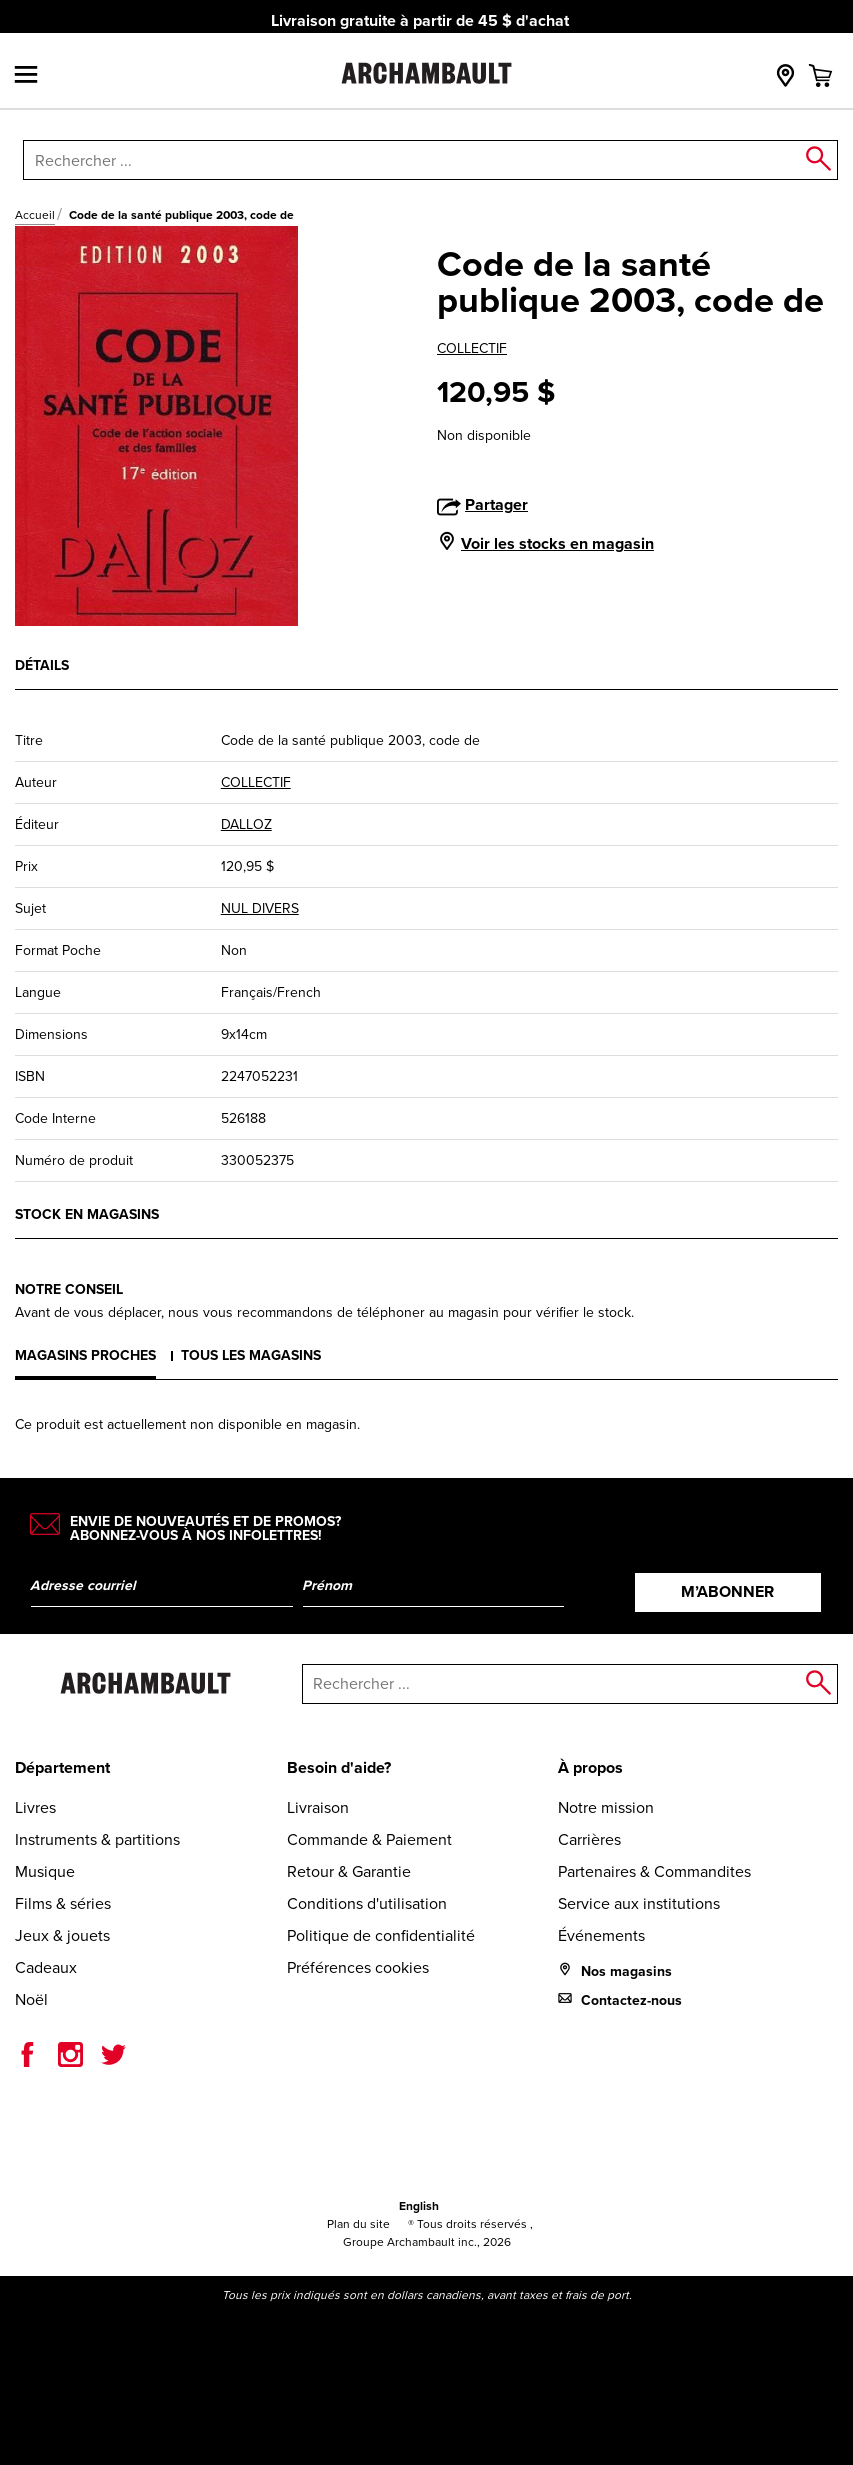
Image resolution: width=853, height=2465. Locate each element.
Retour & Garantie (349, 1871)
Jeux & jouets (62, 1935)
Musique (45, 1871)
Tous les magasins (251, 1355)
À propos (590, 1767)
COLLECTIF (472, 348)
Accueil (35, 215)
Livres (35, 1807)
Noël (31, 1999)
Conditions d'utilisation (367, 1903)
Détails (42, 665)
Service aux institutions (639, 1903)
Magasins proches (85, 1355)
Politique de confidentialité (381, 1935)
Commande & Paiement (369, 1839)
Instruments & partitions (97, 1839)
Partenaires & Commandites (654, 1871)
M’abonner (727, 1591)
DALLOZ (246, 824)
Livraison (318, 1807)
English (419, 2206)
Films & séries (63, 1903)
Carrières (589, 1839)
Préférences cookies (358, 1967)
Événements (601, 1935)
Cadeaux (46, 1967)
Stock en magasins (87, 1214)
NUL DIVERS (260, 908)
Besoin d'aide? (339, 1767)
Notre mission (606, 1807)
